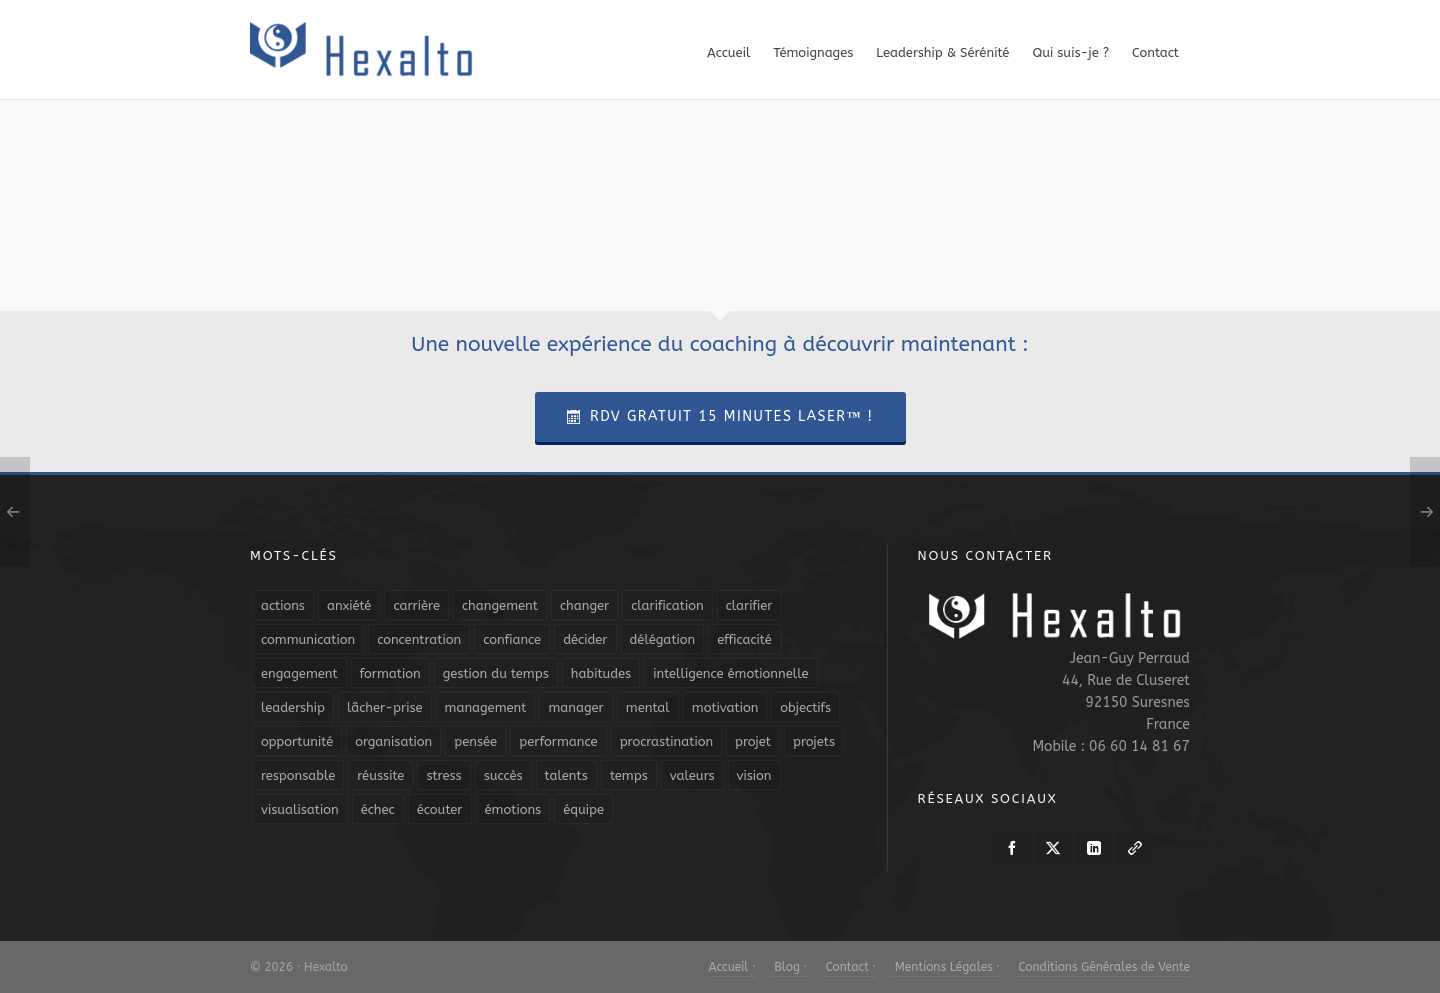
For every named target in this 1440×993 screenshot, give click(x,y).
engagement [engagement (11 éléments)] (299, 673)
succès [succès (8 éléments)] (503, 775)
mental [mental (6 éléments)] (648, 707)
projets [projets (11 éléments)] (814, 741)
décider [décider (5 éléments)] (585, 639)
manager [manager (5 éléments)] (575, 707)
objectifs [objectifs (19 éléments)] (805, 707)
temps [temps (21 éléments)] (629, 775)
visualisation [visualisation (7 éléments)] (300, 809)
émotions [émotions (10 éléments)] (513, 809)
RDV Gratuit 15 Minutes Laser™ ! (720, 416)
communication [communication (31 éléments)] (308, 639)
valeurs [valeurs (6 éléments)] (692, 775)
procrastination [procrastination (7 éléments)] (666, 741)
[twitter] (1053, 848)
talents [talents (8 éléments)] (566, 775)
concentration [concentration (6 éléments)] (419, 639)
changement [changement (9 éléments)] (500, 605)
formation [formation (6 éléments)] (390, 673)
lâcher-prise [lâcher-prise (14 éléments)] (385, 707)
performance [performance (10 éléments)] (558, 741)
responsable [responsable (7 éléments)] (298, 775)
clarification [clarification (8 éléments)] (667, 605)
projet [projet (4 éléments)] (753, 741)
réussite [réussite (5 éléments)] (380, 775)
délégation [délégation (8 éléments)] (663, 639)
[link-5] (1135, 848)
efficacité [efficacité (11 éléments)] (744, 639)
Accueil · (732, 967)
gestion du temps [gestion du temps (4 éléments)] (496, 673)
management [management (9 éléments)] (486, 707)
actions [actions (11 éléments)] (283, 605)
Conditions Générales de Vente (1102, 967)
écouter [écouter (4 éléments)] (440, 809)
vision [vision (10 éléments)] (754, 775)
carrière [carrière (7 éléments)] (416, 605)
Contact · (849, 967)
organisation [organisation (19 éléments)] (393, 741)
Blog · (789, 967)
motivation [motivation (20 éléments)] (725, 707)
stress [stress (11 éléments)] (443, 775)
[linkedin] (1094, 848)
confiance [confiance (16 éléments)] (512, 639)
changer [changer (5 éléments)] (584, 605)
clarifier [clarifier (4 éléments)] (749, 605)
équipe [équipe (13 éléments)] (583, 809)
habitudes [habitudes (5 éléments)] (601, 673)
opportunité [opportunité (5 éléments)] (297, 741)
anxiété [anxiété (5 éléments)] (349, 605)
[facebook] (1012, 848)
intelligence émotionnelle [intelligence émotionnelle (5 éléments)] (730, 673)
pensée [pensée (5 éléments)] (475, 741)
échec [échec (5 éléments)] (378, 809)
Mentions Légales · (945, 967)
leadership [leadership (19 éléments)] (293, 707)
